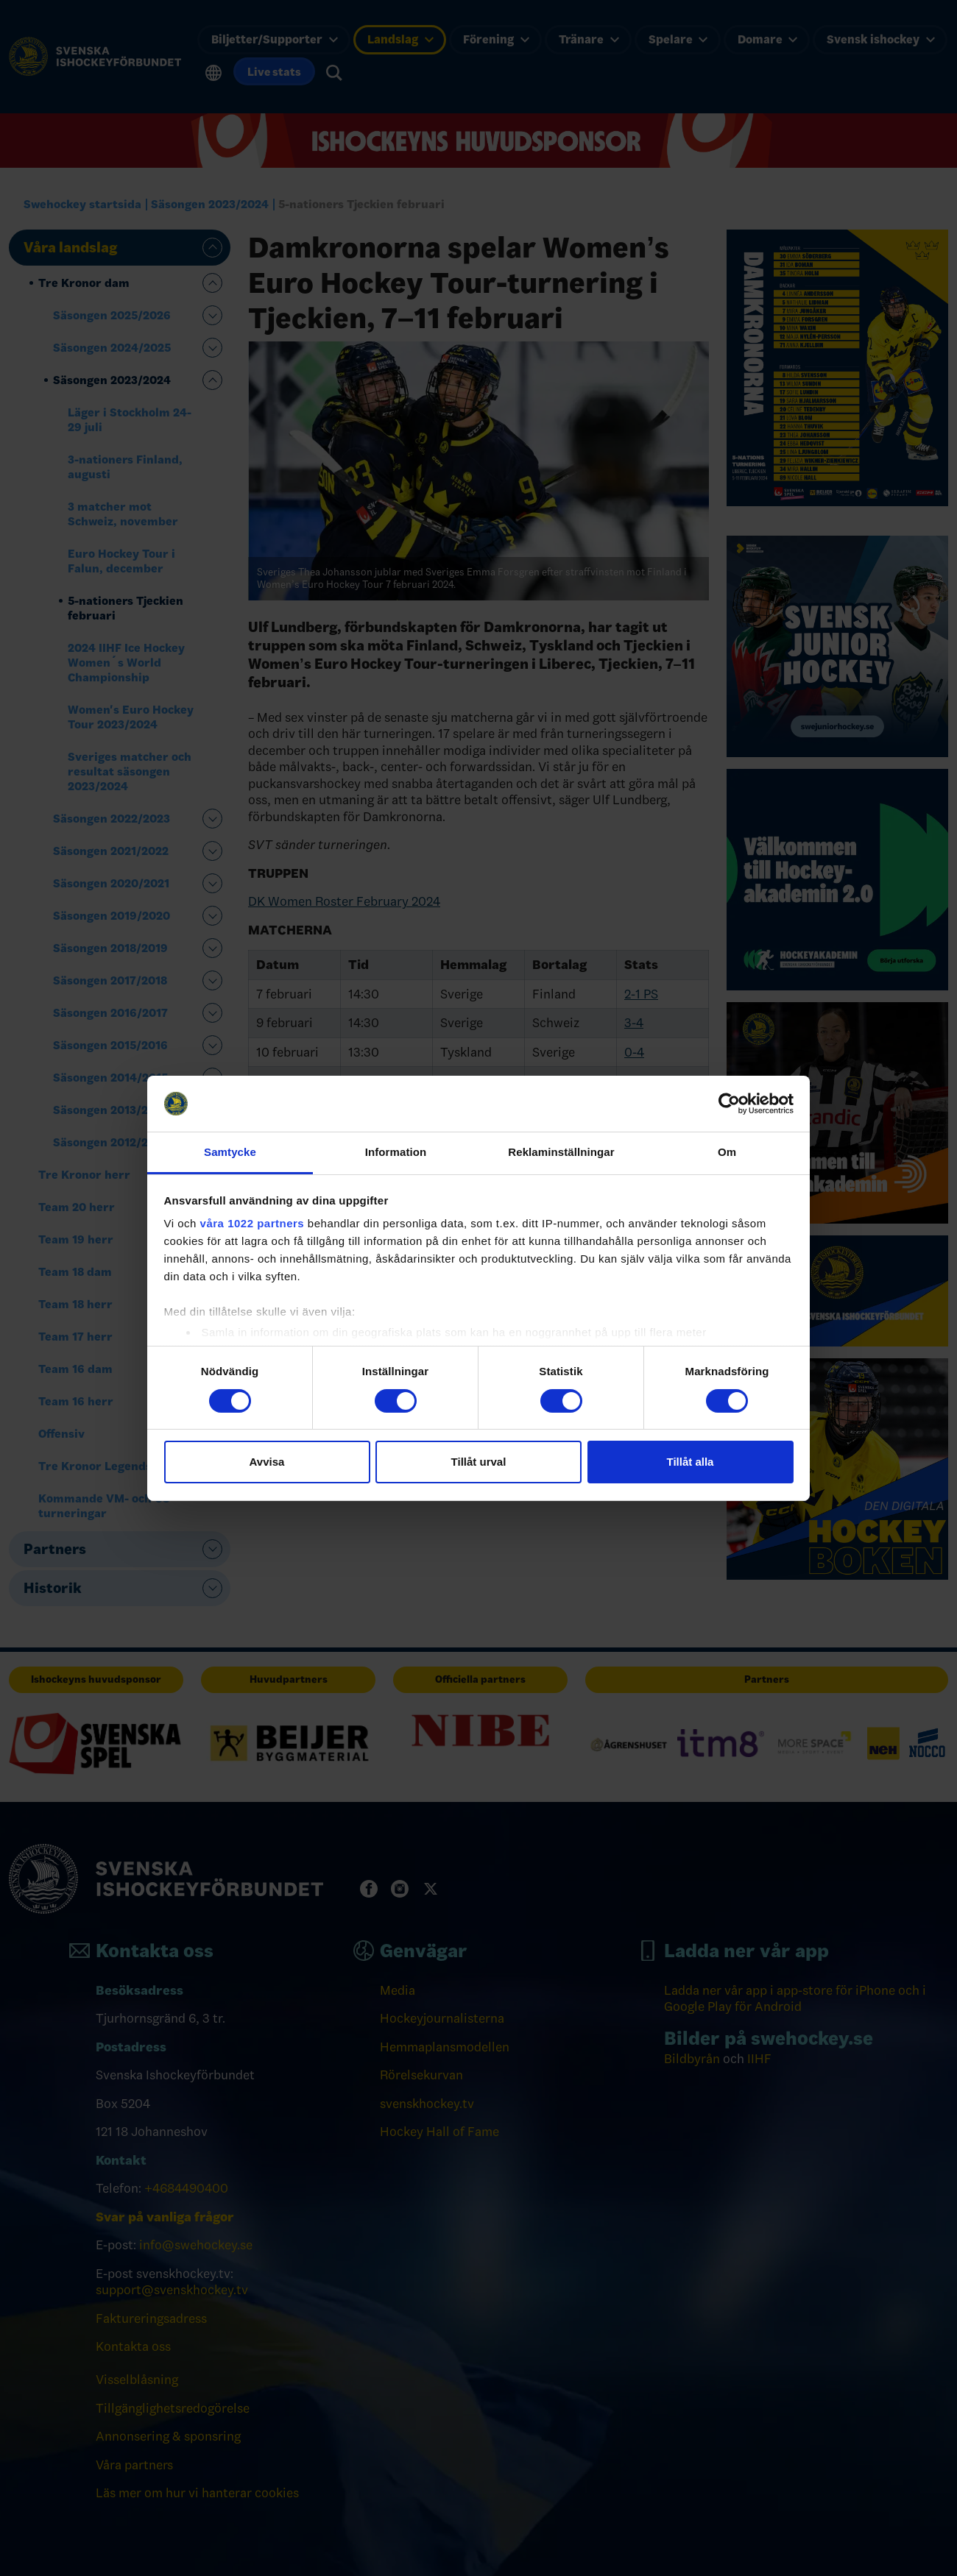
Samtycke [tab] (230, 1152)
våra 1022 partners (252, 1223)
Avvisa (267, 1461)
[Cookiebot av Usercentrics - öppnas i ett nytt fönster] (729, 1104)
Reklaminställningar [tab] (561, 1152)
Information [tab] (396, 1152)
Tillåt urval (478, 1461)
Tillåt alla (690, 1461)
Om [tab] (727, 1152)
